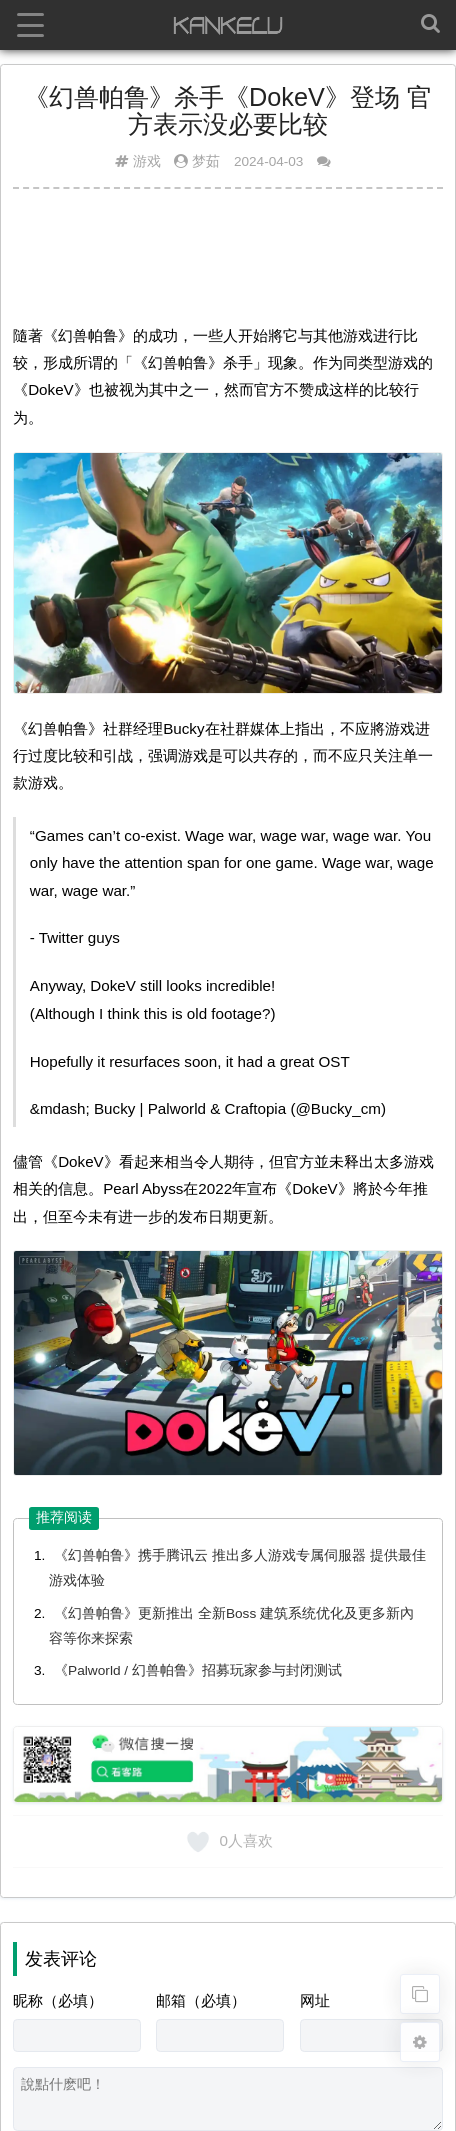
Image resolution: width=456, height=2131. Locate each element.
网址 (315, 2000)
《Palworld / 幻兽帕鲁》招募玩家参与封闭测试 (198, 1670)
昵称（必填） (58, 2000)
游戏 (147, 161)
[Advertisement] (228, 253)
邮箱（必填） (201, 2000)
